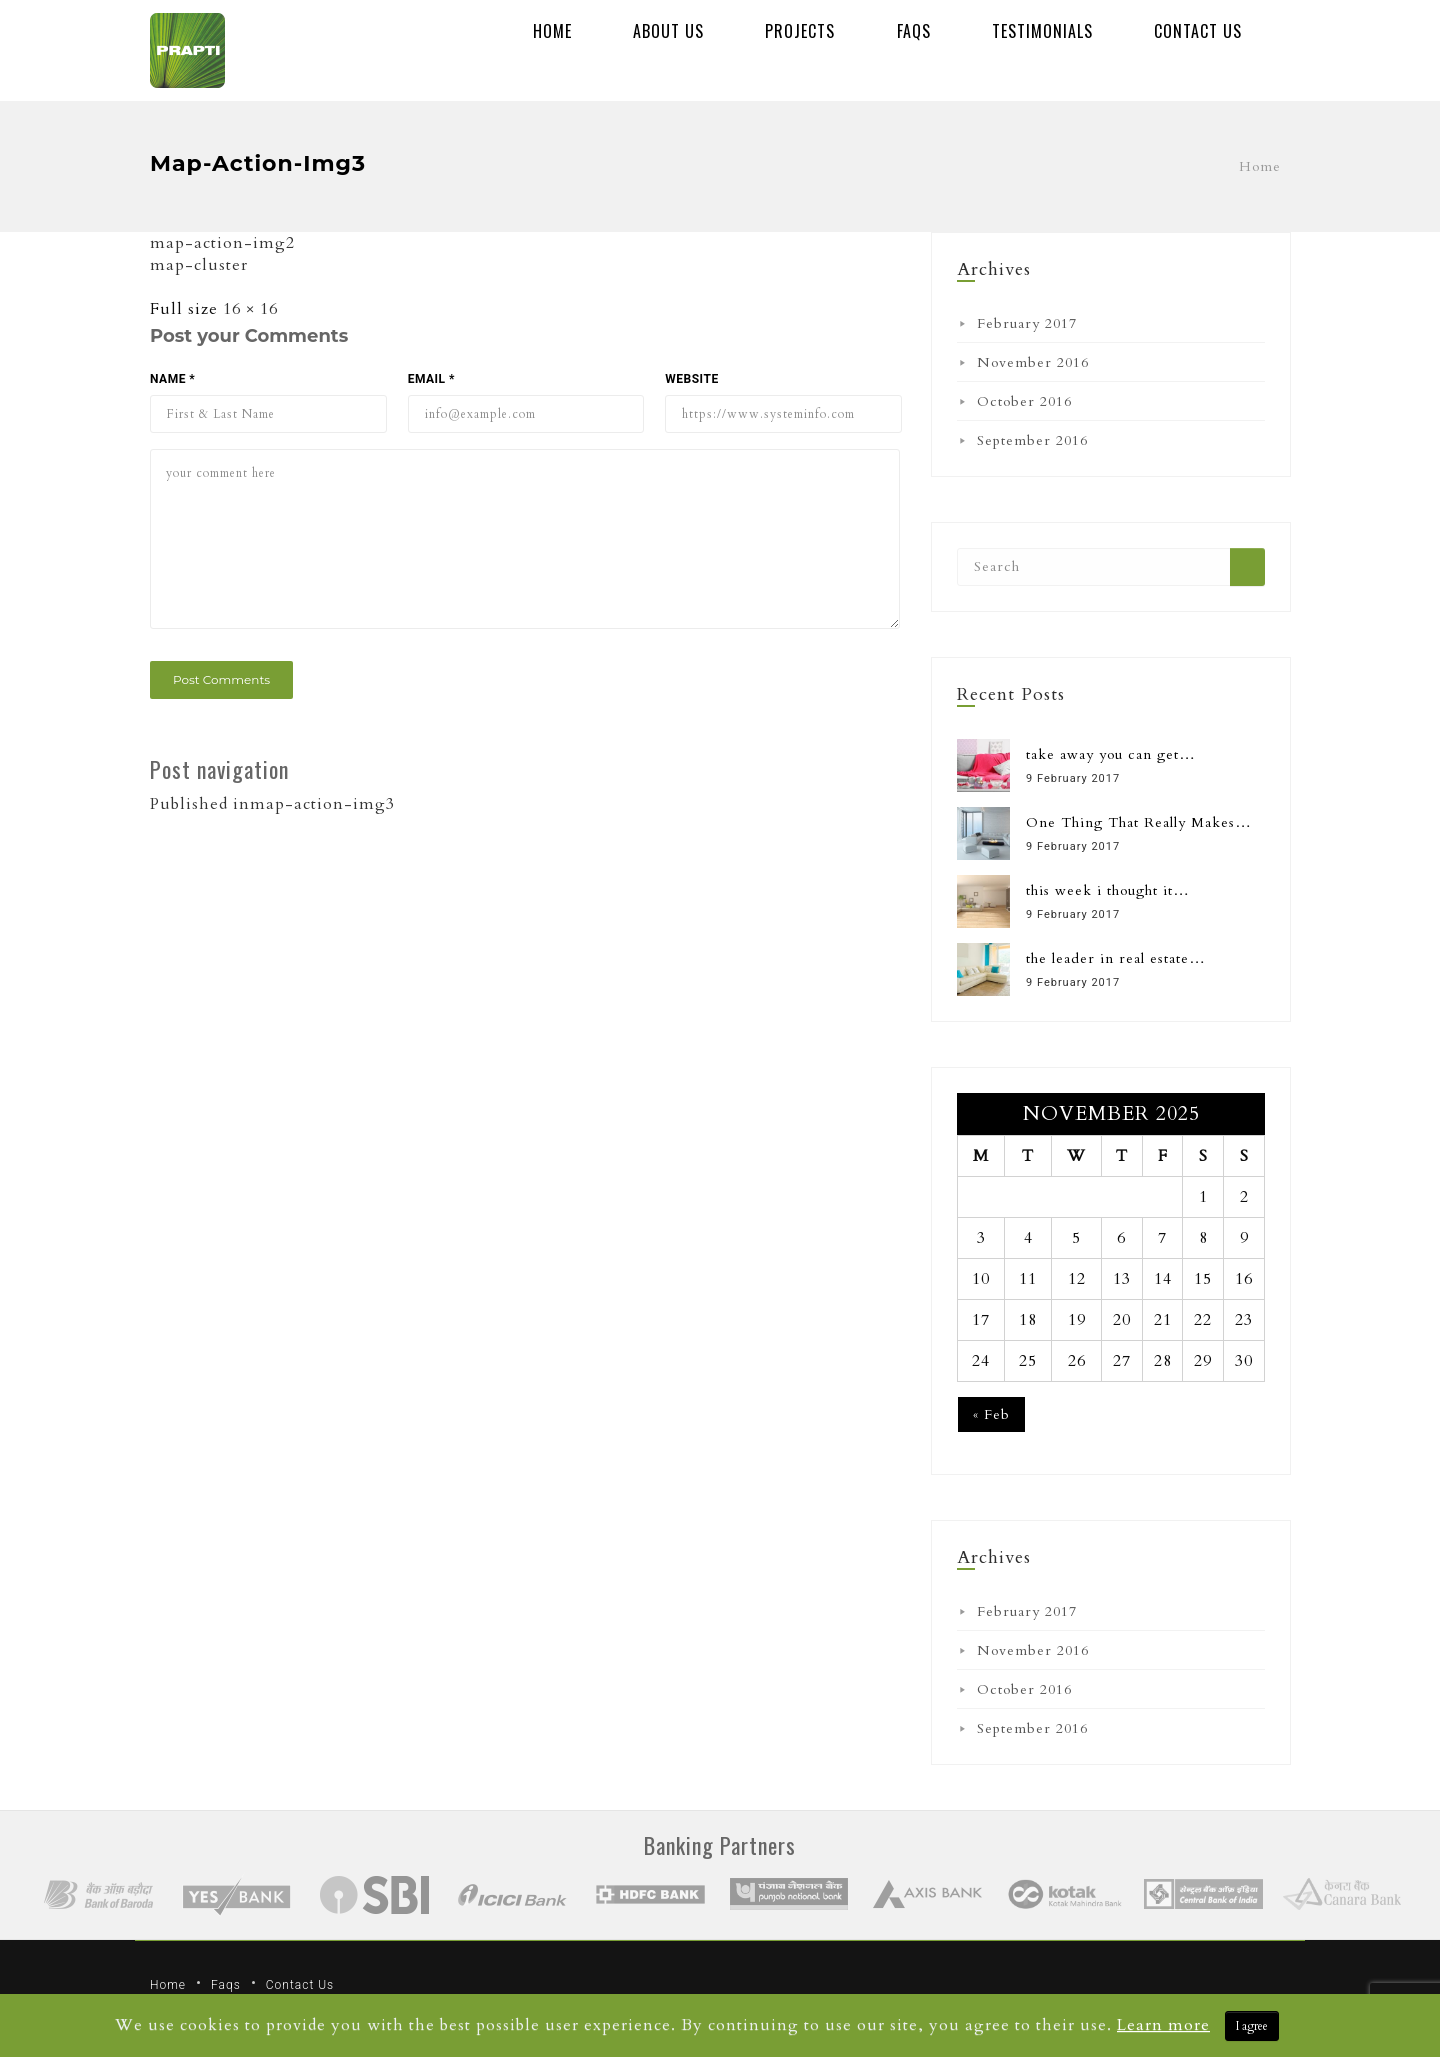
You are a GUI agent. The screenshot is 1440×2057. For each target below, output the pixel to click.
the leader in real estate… (1116, 958)
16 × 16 (250, 309)
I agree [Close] (1252, 2026)
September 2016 (1032, 440)
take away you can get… (1111, 754)
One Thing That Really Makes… (1139, 822)
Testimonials (1042, 31)
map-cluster (199, 265)
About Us (668, 31)
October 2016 (1024, 401)
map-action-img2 (222, 243)
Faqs (914, 31)
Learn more (1163, 2025)
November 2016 (1033, 362)
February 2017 (1027, 323)
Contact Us (1198, 31)
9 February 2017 (1073, 778)
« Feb (991, 1414)
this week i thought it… (1108, 890)
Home (552, 31)
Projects (800, 31)
